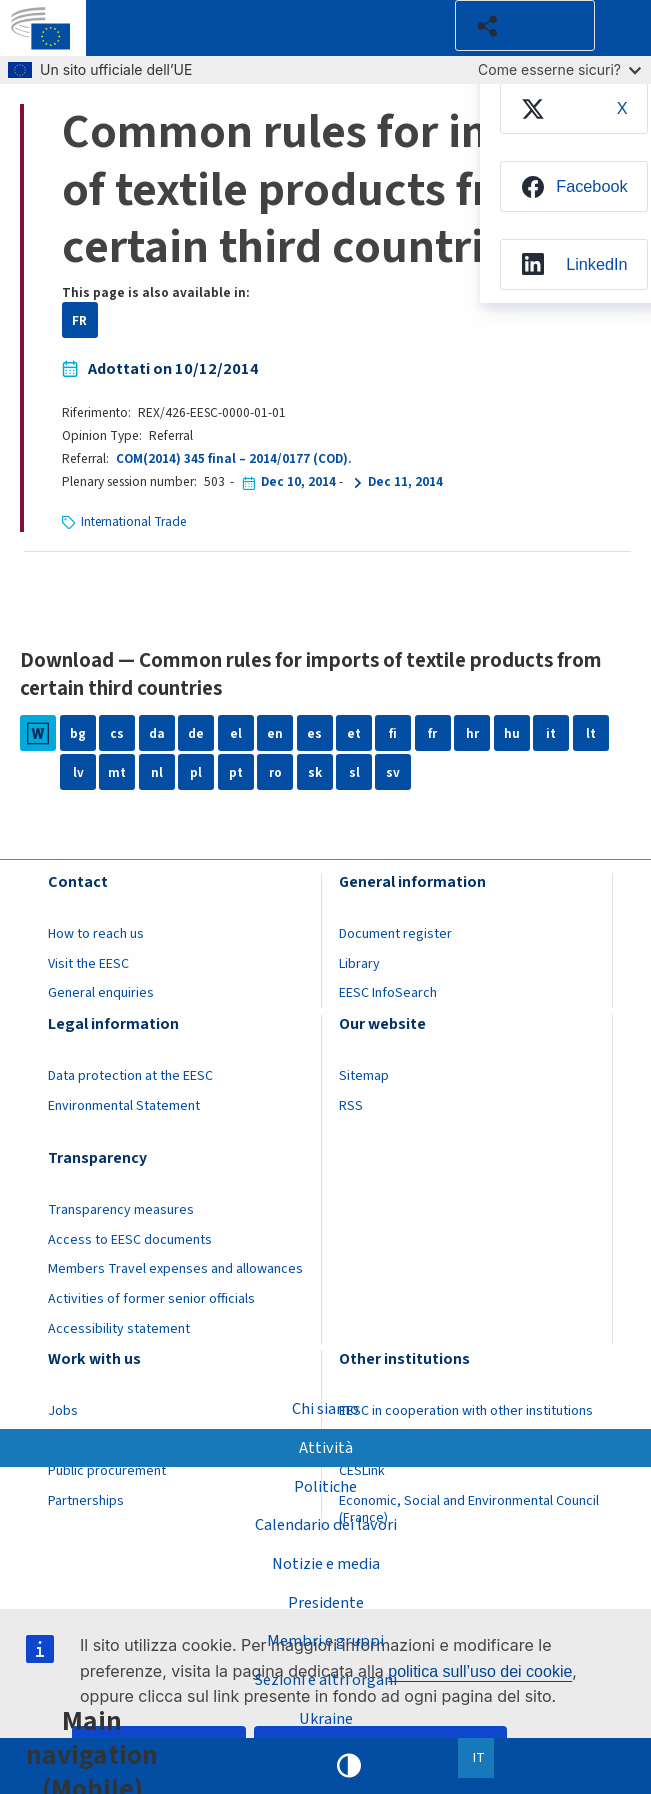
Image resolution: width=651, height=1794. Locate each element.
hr (472, 733)
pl (196, 772)
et (354, 733)
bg (78, 733)
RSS (351, 1106)
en (275, 733)
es (314, 733)
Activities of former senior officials (151, 1299)
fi (393, 733)
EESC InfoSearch (388, 993)
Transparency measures (121, 1210)
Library (359, 964)
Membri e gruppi (325, 1641)
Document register (395, 934)
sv (393, 772)
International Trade (134, 521)
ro (275, 772)
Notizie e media (326, 1563)
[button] (524, 26)
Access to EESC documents (130, 1240)
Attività (326, 1447)
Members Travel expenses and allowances (175, 1269)
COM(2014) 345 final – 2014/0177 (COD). (234, 458)
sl (354, 772)
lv (78, 772)
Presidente (326, 1602)
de (196, 733)
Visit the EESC (88, 964)
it (551, 733)
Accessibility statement (119, 1329)
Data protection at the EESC (130, 1076)
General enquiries (101, 993)
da (157, 733)
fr (432, 733)
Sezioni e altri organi (325, 1680)
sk (315, 772)
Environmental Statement (124, 1106)
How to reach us (96, 934)
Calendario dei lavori (326, 1525)
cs (117, 733)
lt (591, 733)
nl (157, 772)
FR (79, 320)
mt (117, 772)
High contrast (349, 1766)
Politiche (325, 1486)
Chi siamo (325, 1408)
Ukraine (325, 1718)
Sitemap (364, 1076)
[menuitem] (573, 110)
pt (236, 772)
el (236, 733)
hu (512, 733)
